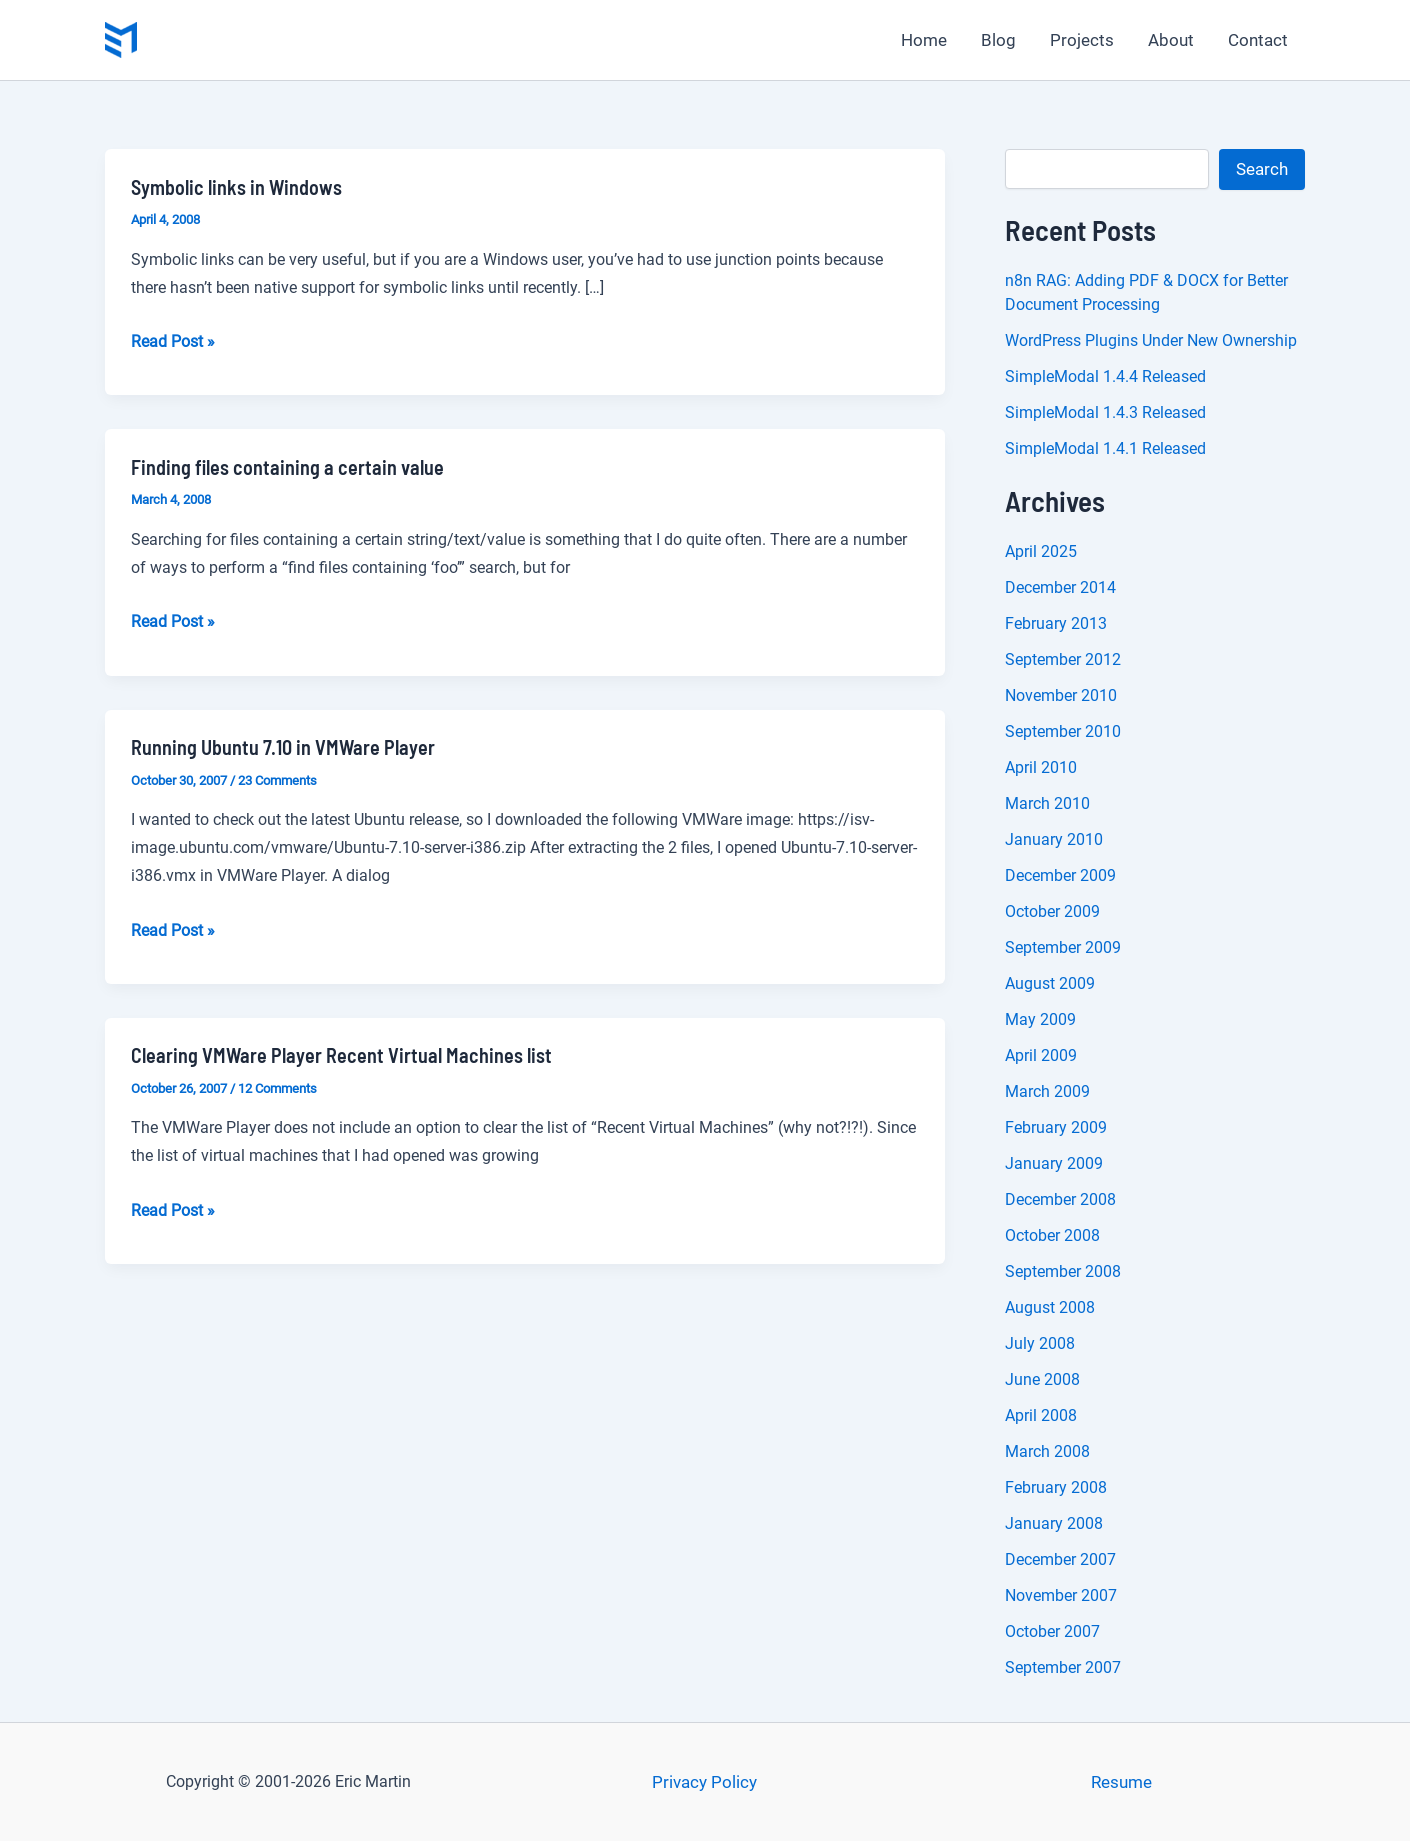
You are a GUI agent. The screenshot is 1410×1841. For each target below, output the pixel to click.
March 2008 (1047, 1451)
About (1171, 40)
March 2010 (1047, 803)
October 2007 (1052, 1631)
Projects (1082, 40)
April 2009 (1041, 1055)
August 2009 (1050, 983)
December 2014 (1060, 587)
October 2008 (1052, 1235)
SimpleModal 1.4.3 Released (1105, 412)
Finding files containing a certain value (287, 467)
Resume (1121, 1782)
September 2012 (1063, 659)
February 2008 (1056, 1487)
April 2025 (1041, 551)
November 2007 (1061, 1595)
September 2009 (1063, 947)
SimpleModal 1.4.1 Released (1105, 448)
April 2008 (1041, 1415)
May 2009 (1040, 1019)
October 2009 (1052, 911)
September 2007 (1063, 1667)
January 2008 (1054, 1523)
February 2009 (1056, 1127)
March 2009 (1047, 1091)
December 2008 (1060, 1199)
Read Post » (173, 342)
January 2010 (1054, 839)
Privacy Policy (704, 1782)
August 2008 (1050, 1307)
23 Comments (277, 780)
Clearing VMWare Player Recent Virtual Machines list (341, 1055)
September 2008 (1063, 1271)
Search (1262, 169)
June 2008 (1042, 1379)
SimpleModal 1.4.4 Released (1105, 376)
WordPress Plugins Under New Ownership (1151, 340)
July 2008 (1040, 1343)
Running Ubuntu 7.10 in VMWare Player (283, 747)
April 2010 (1041, 767)
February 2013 (1056, 623)
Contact (1258, 40)
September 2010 (1063, 731)
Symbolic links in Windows (236, 187)
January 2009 (1054, 1163)
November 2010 (1061, 695)
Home (924, 40)
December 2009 (1060, 875)
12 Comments (277, 1088)
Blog (998, 40)
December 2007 (1060, 1559)
